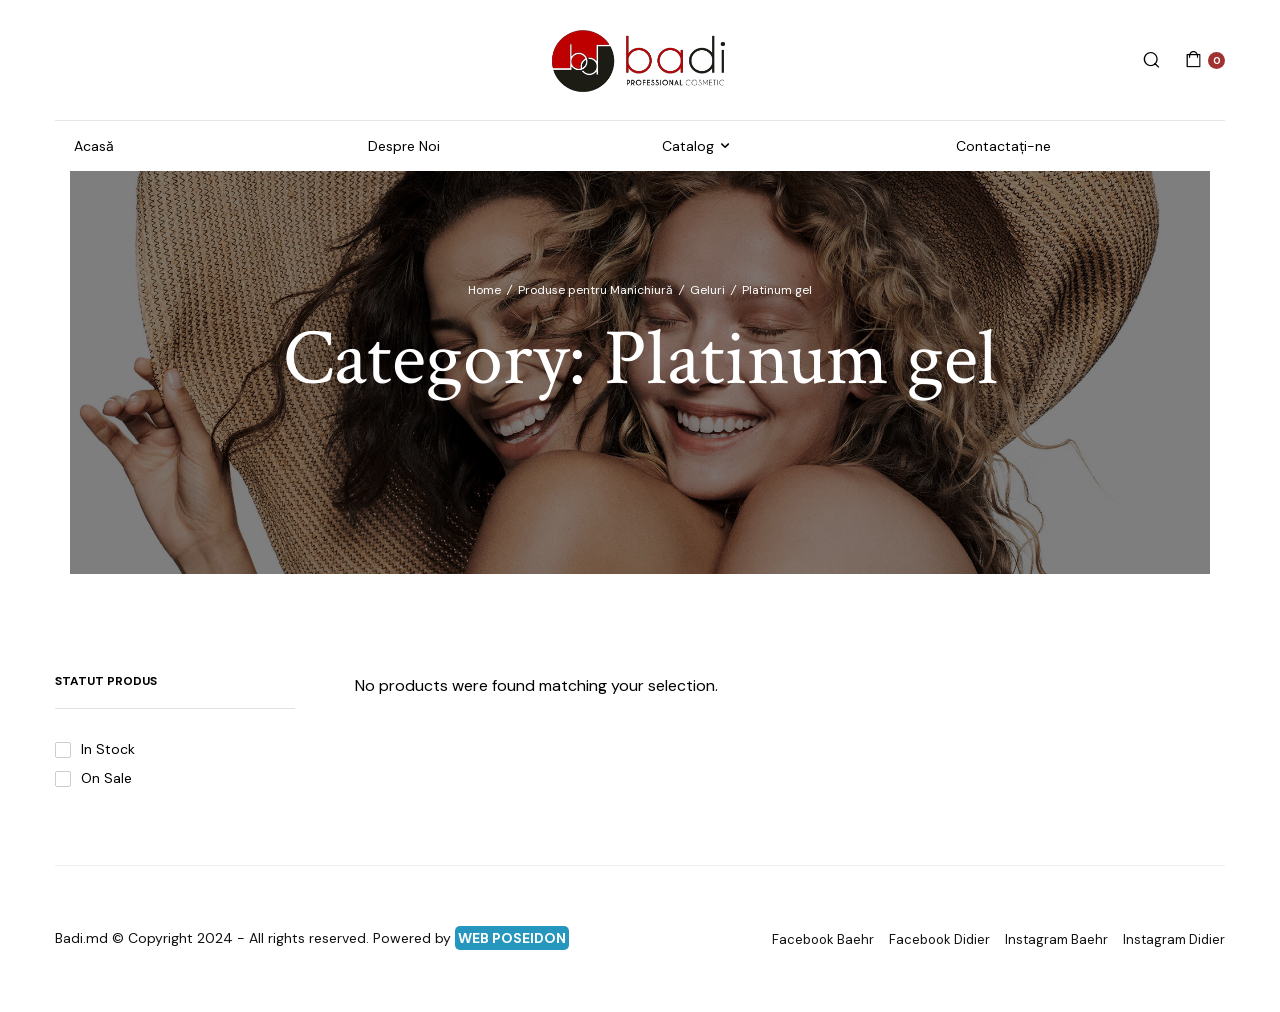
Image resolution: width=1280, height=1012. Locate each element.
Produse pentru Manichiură (595, 290)
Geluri (707, 290)
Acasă (94, 146)
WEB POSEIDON (512, 938)
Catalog (688, 146)
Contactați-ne (1003, 146)
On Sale (93, 778)
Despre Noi (404, 146)
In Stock (95, 749)
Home (484, 290)
